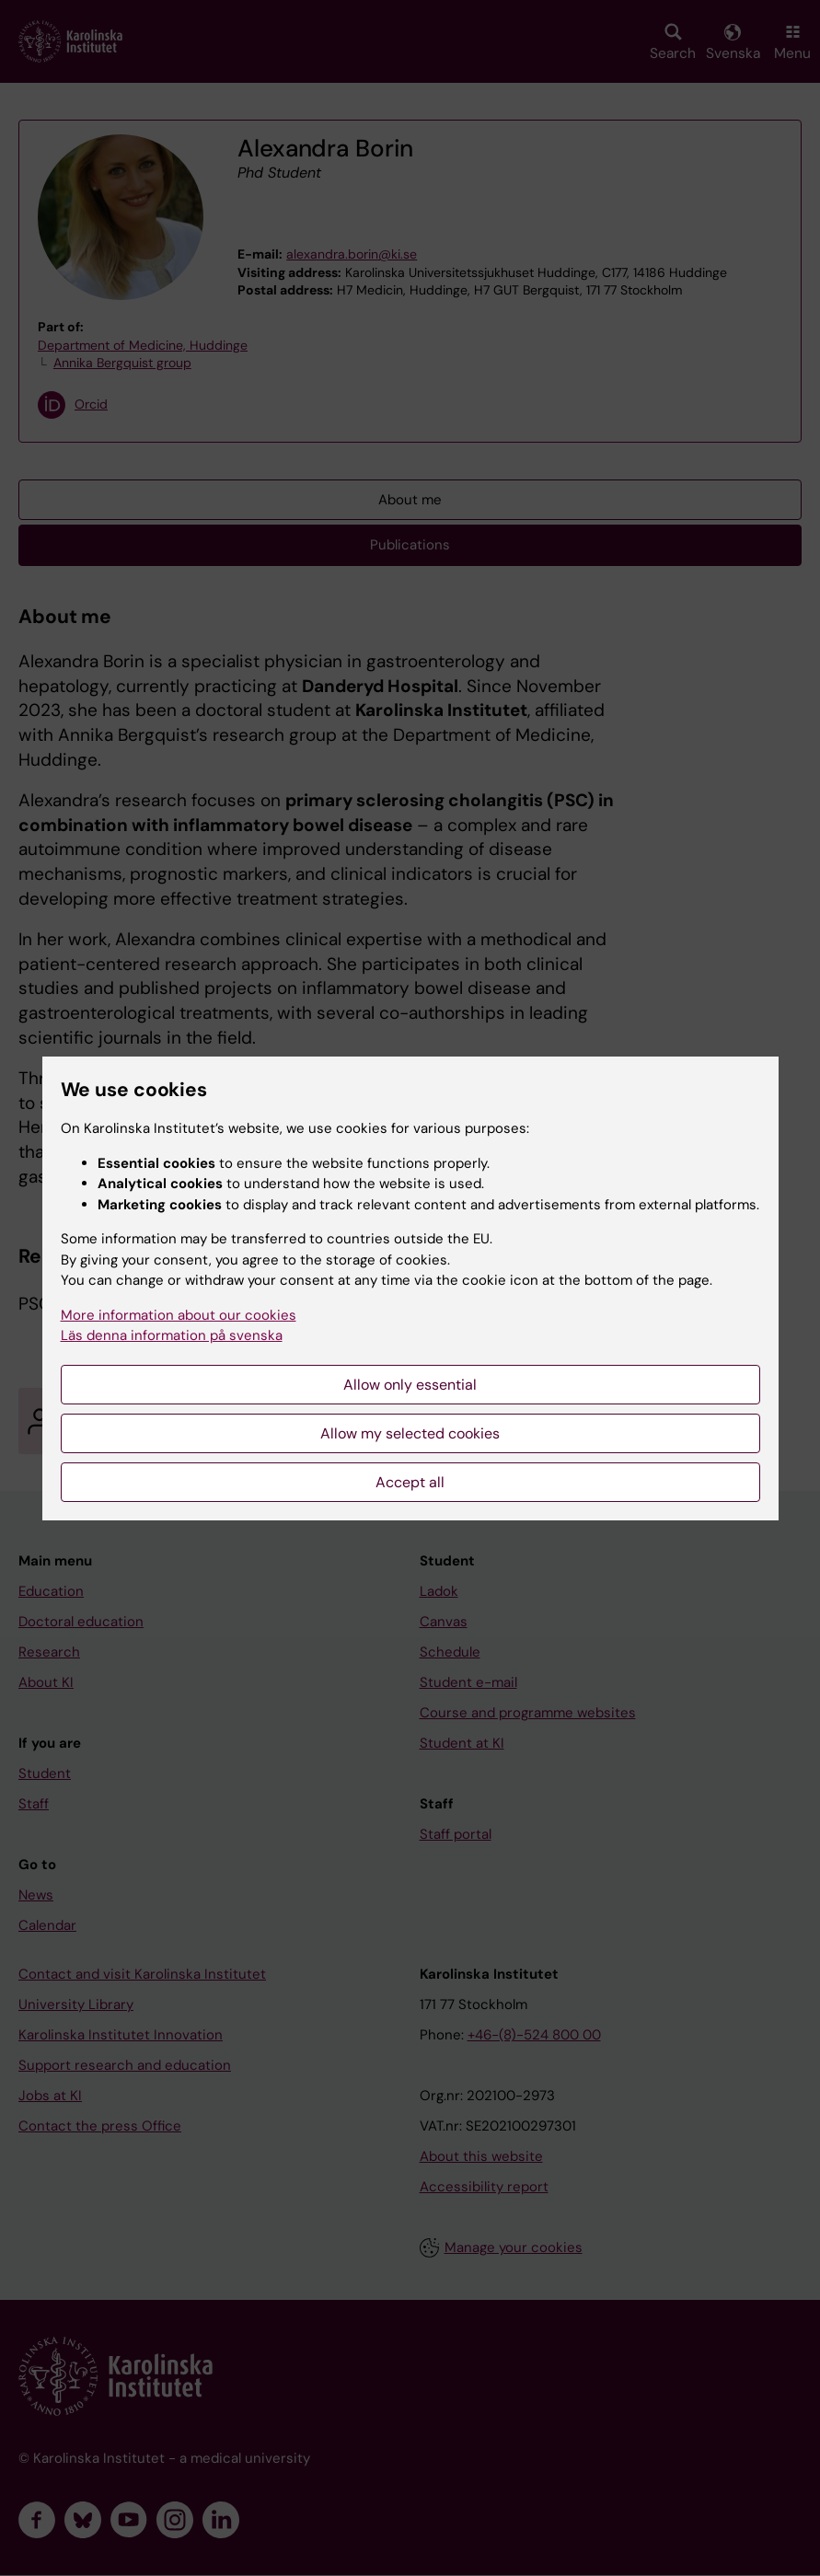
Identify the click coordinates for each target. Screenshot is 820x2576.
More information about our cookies (178, 1315)
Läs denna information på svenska (172, 1335)
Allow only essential (410, 1384)
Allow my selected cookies (410, 1433)
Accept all (410, 1482)
